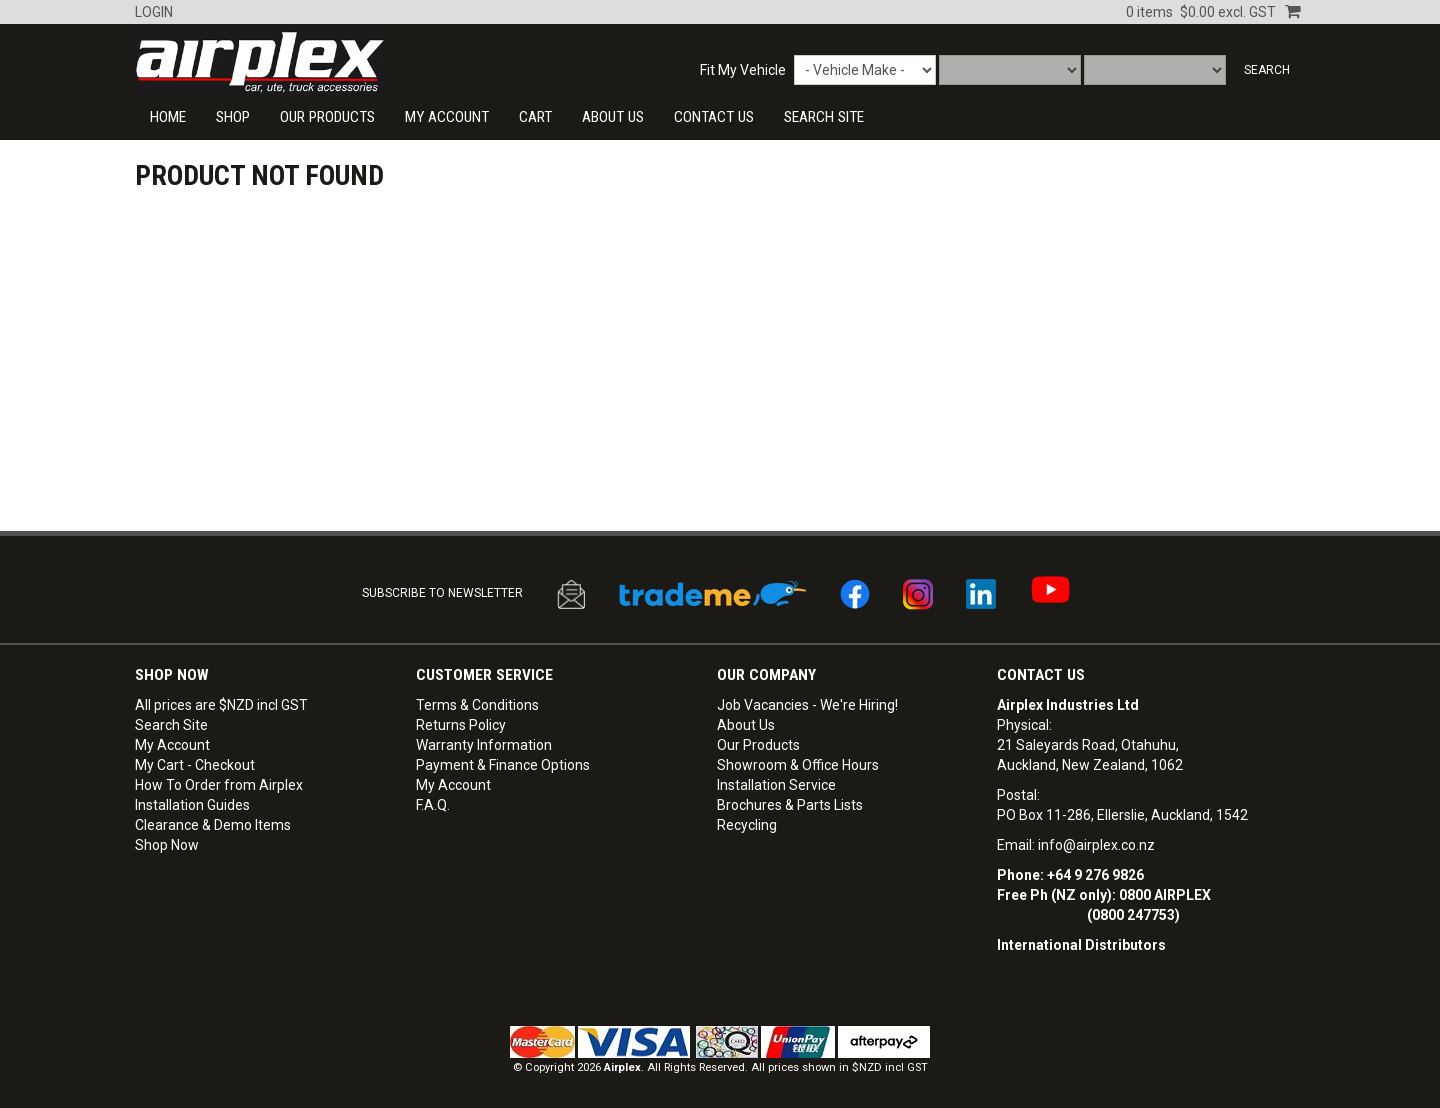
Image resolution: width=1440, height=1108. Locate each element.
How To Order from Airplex (219, 785)
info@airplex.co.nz (1096, 845)
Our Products (327, 117)
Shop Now (167, 845)
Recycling (747, 825)
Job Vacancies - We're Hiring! (807, 705)
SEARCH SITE (824, 117)
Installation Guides (192, 805)
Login (154, 12)
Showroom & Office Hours (798, 765)
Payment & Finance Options (503, 765)
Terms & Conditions (477, 705)
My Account (447, 117)
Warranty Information (484, 745)
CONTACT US (714, 117)
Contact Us (1041, 675)
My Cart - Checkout (195, 765)
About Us (613, 117)
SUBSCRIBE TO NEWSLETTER (442, 593)
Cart (535, 117)
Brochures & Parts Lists (790, 805)
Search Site (171, 725)
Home (168, 117)
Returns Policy (461, 725)
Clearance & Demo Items (213, 825)
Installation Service (776, 785)
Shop (233, 117)
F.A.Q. (433, 805)
